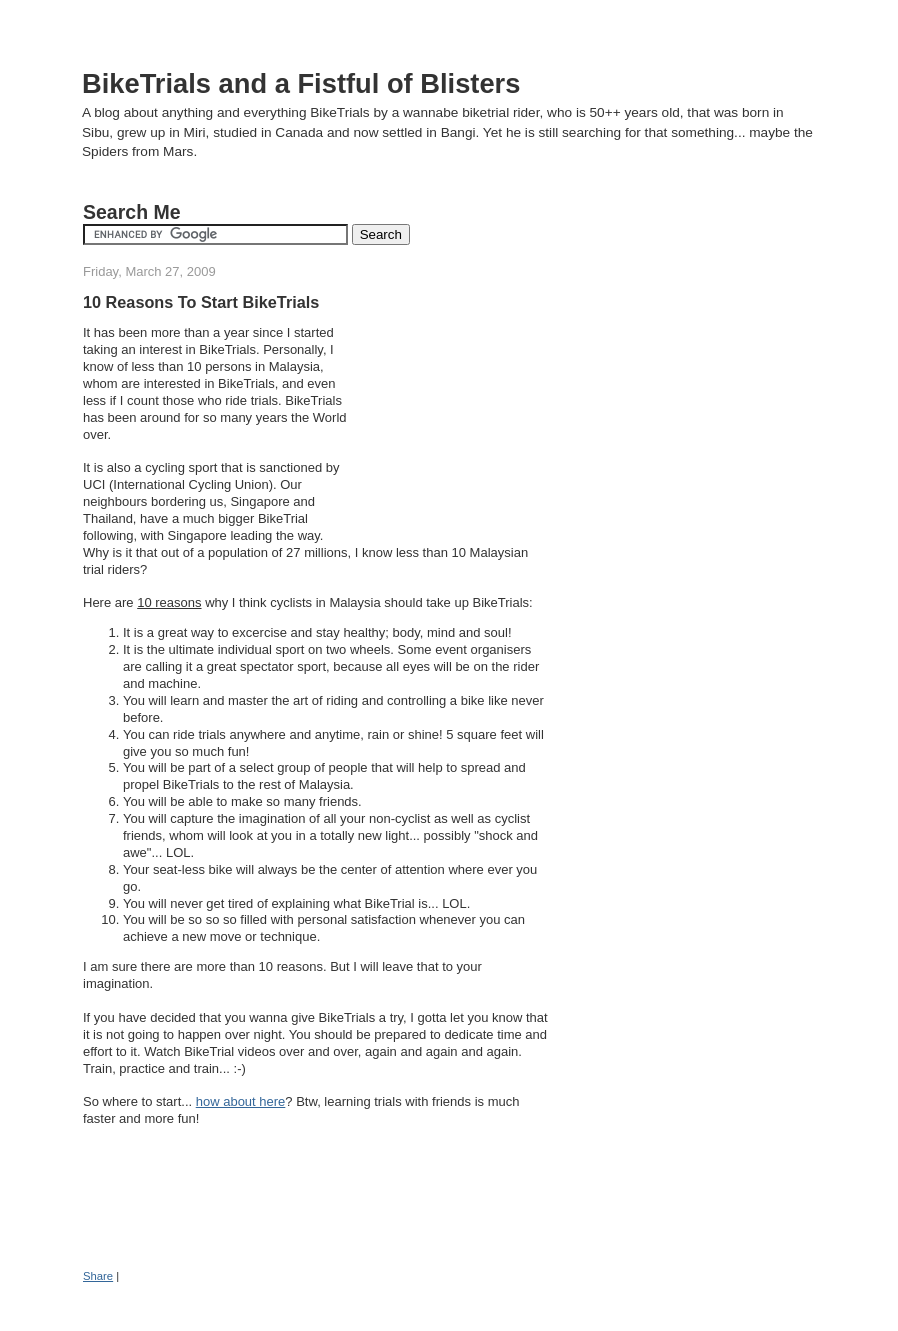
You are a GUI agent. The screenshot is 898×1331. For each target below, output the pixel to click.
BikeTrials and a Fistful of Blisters (301, 83)
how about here (241, 1101)
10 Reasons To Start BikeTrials (201, 302)
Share (98, 1276)
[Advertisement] (451, 422)
